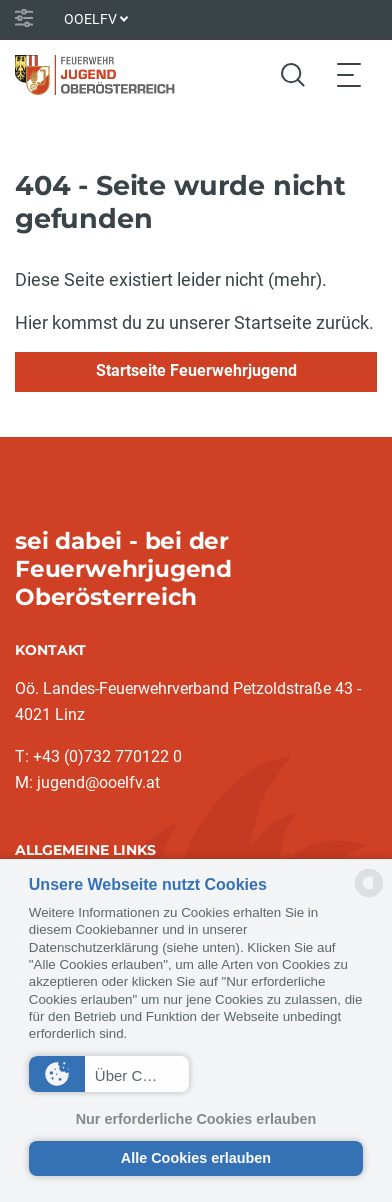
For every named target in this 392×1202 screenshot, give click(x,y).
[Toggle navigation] (349, 74)
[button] (109, 1074)
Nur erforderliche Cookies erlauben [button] (196, 1119)
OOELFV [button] (90, 19)
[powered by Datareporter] (369, 895)
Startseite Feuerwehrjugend (196, 370)
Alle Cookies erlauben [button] (196, 1158)
